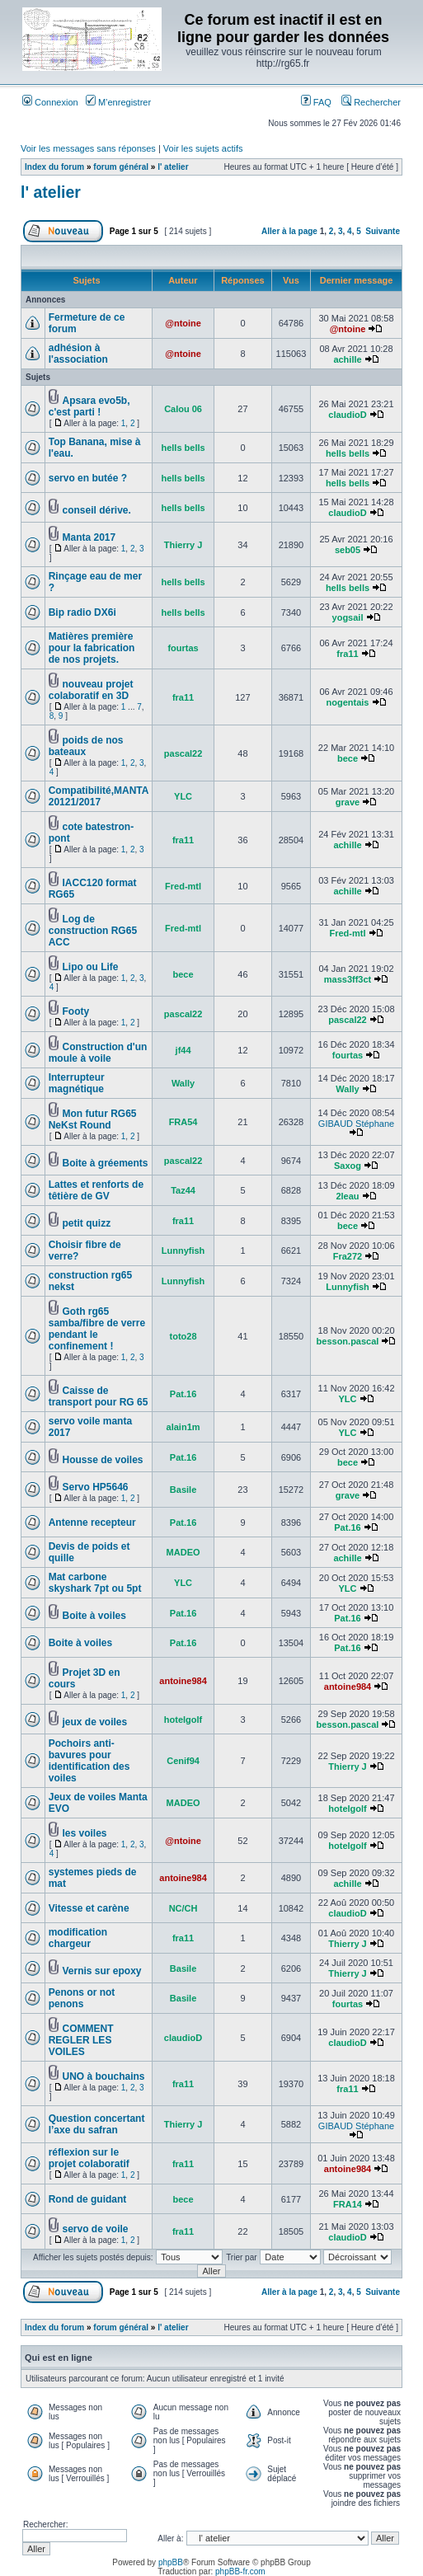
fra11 (347, 654)
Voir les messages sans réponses (88, 148)
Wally (183, 1083)
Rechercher (371, 102)
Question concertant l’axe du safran (97, 2124)
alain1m (183, 1427)
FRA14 (347, 2204)
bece (347, 758)
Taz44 (183, 1190)
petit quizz (86, 1223)
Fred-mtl (183, 886)
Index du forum (54, 166)
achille (347, 359)
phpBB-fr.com (240, 2571)
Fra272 (347, 1256)
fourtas (182, 648)
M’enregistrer (118, 102)
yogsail (348, 617)
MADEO (183, 1552)
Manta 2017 (88, 537)
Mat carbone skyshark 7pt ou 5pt (95, 1582)
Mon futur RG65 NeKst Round (93, 1119)
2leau (347, 1196)
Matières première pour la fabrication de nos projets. (92, 648)
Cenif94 (183, 1761)
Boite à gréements (105, 1163)
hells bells (182, 448)
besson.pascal (348, 1341)
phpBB (170, 2562)
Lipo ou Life (90, 967)
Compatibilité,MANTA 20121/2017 (98, 796)
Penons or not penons (82, 1998)
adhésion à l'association (78, 353)
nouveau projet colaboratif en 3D (91, 689)
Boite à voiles (93, 1615)
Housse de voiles (102, 1460)
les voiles (84, 1833)
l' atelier (172, 166)
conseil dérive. (96, 510)
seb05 (347, 550)
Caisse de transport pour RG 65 (98, 1396)
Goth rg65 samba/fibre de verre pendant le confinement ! (97, 1329)
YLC (183, 796)
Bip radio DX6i (82, 612)
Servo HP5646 (95, 1487)
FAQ (316, 102)
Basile (183, 1489)
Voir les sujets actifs (203, 148)
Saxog (347, 1166)
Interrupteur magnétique (77, 1083)
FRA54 (183, 1122)
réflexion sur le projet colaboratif (89, 2158)
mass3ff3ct (347, 979)
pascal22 (183, 753)
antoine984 (182, 1681)
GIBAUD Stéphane (356, 1123)
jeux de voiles (94, 1722)
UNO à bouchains (103, 2076)
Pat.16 (183, 1394)
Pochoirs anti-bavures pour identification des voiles (89, 1761)
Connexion (50, 102)
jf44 (183, 1050)
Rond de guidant (88, 2199)
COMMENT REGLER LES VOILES (81, 2040)
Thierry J (183, 545)
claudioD (347, 415)
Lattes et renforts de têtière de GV (96, 1190)
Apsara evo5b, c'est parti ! (89, 406)
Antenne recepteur (92, 1522)
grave (348, 802)
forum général (120, 166)
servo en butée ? (88, 478)
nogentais (348, 702)
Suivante (382, 231)
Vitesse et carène (89, 1908)
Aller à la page (289, 231)
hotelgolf (183, 1719)
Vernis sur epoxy (101, 1971)
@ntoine (183, 323)
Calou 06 (183, 409)
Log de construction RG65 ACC (93, 930)
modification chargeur (78, 1938)
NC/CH (183, 1908)
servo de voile (95, 2229)
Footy (75, 1011)
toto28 (183, 1336)
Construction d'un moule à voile (98, 1052)
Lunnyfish (183, 1250)
